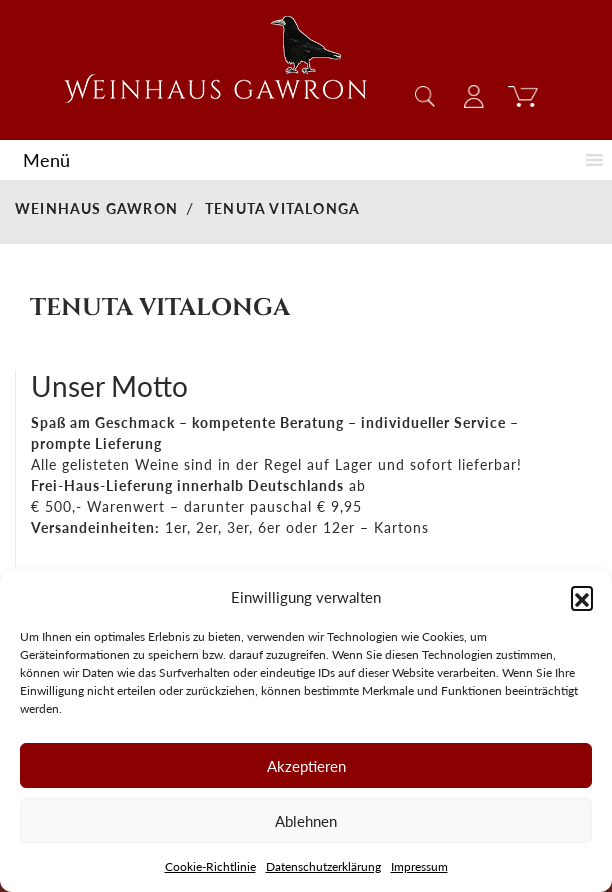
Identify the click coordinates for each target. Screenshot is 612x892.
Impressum (419, 866)
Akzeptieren (306, 766)
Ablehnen (306, 821)
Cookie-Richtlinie (210, 866)
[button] (582, 597)
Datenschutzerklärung (323, 866)
